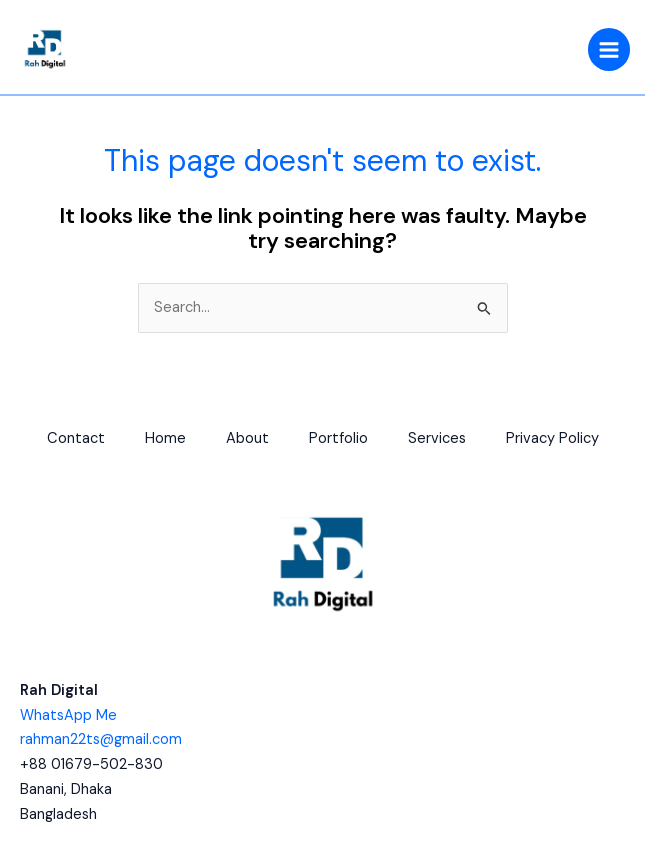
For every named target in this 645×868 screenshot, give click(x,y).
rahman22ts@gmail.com (101, 739)
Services (437, 438)
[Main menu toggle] (609, 49)
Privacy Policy (552, 438)
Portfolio (338, 438)
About (247, 438)
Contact (76, 438)
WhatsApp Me (68, 715)
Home (165, 438)
